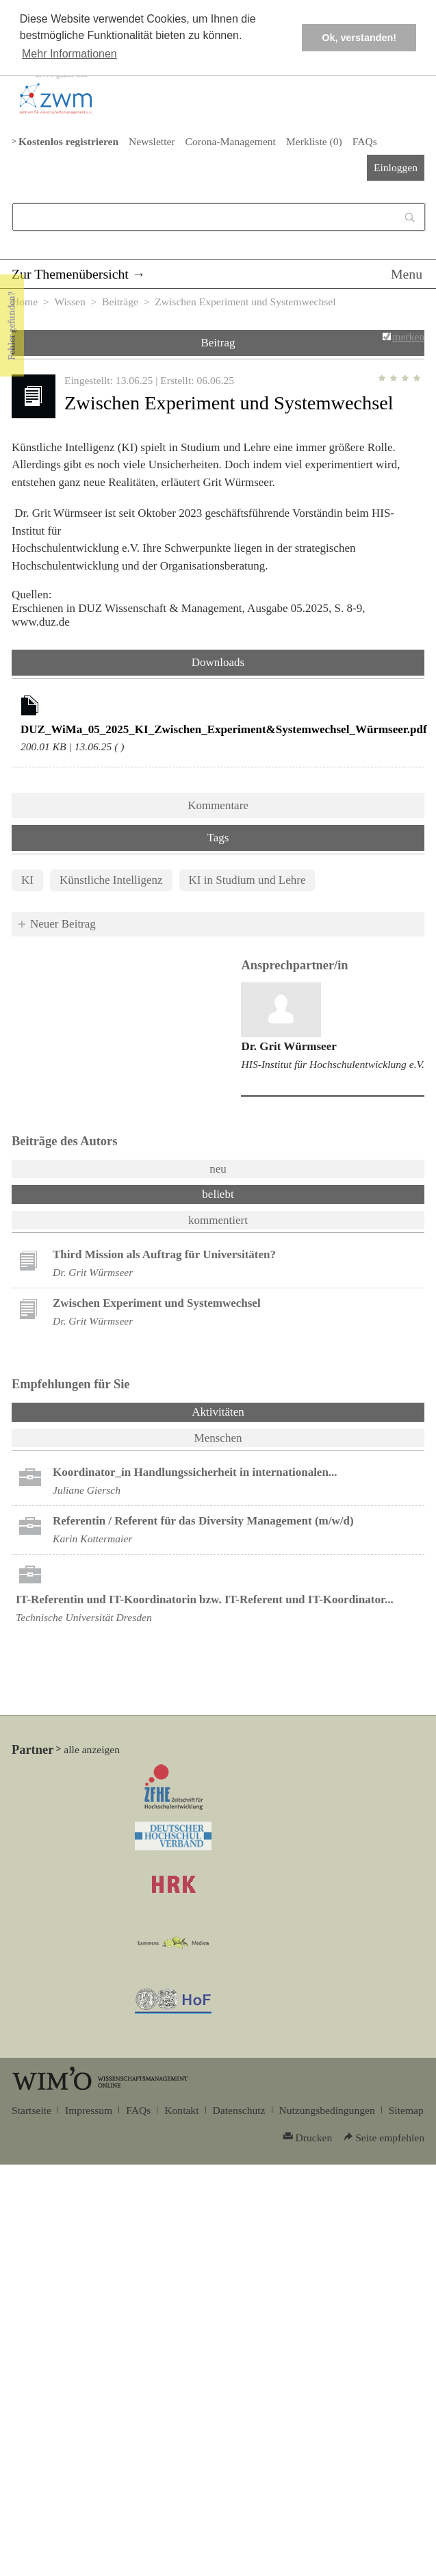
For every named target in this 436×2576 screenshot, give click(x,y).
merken (408, 336)
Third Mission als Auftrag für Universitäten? (164, 1254)
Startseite (31, 2110)
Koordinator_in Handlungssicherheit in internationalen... (195, 1472)
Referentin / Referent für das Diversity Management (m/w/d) (203, 1520)
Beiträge (120, 301)
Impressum (88, 2110)
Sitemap (406, 2110)
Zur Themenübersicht (70, 273)
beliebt (217, 1194)
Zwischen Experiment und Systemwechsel (157, 1303)
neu (218, 1168)
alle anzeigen (92, 1749)
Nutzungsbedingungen (327, 2110)
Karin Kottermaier (92, 1538)
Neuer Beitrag (63, 923)
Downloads (218, 662)
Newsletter (152, 141)
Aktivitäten (254, 1410)
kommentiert (218, 1220)
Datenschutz (239, 2110)
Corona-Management (230, 141)
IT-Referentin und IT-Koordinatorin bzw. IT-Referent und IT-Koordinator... (205, 1599)
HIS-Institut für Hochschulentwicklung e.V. (332, 1064)
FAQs (364, 141)
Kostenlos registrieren (68, 141)
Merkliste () (314, 141)
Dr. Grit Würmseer (288, 1046)
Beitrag (218, 342)
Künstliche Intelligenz (111, 880)
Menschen (218, 1437)
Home (25, 301)
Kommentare (218, 805)
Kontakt (181, 2110)
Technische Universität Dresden (84, 1617)
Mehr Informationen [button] (69, 54)
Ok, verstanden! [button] (359, 37)
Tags (218, 837)
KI (27, 880)
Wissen (69, 301)
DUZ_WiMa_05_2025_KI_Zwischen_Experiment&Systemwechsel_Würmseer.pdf (224, 729)
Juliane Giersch (86, 1490)
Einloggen (396, 167)
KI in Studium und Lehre (247, 880)
